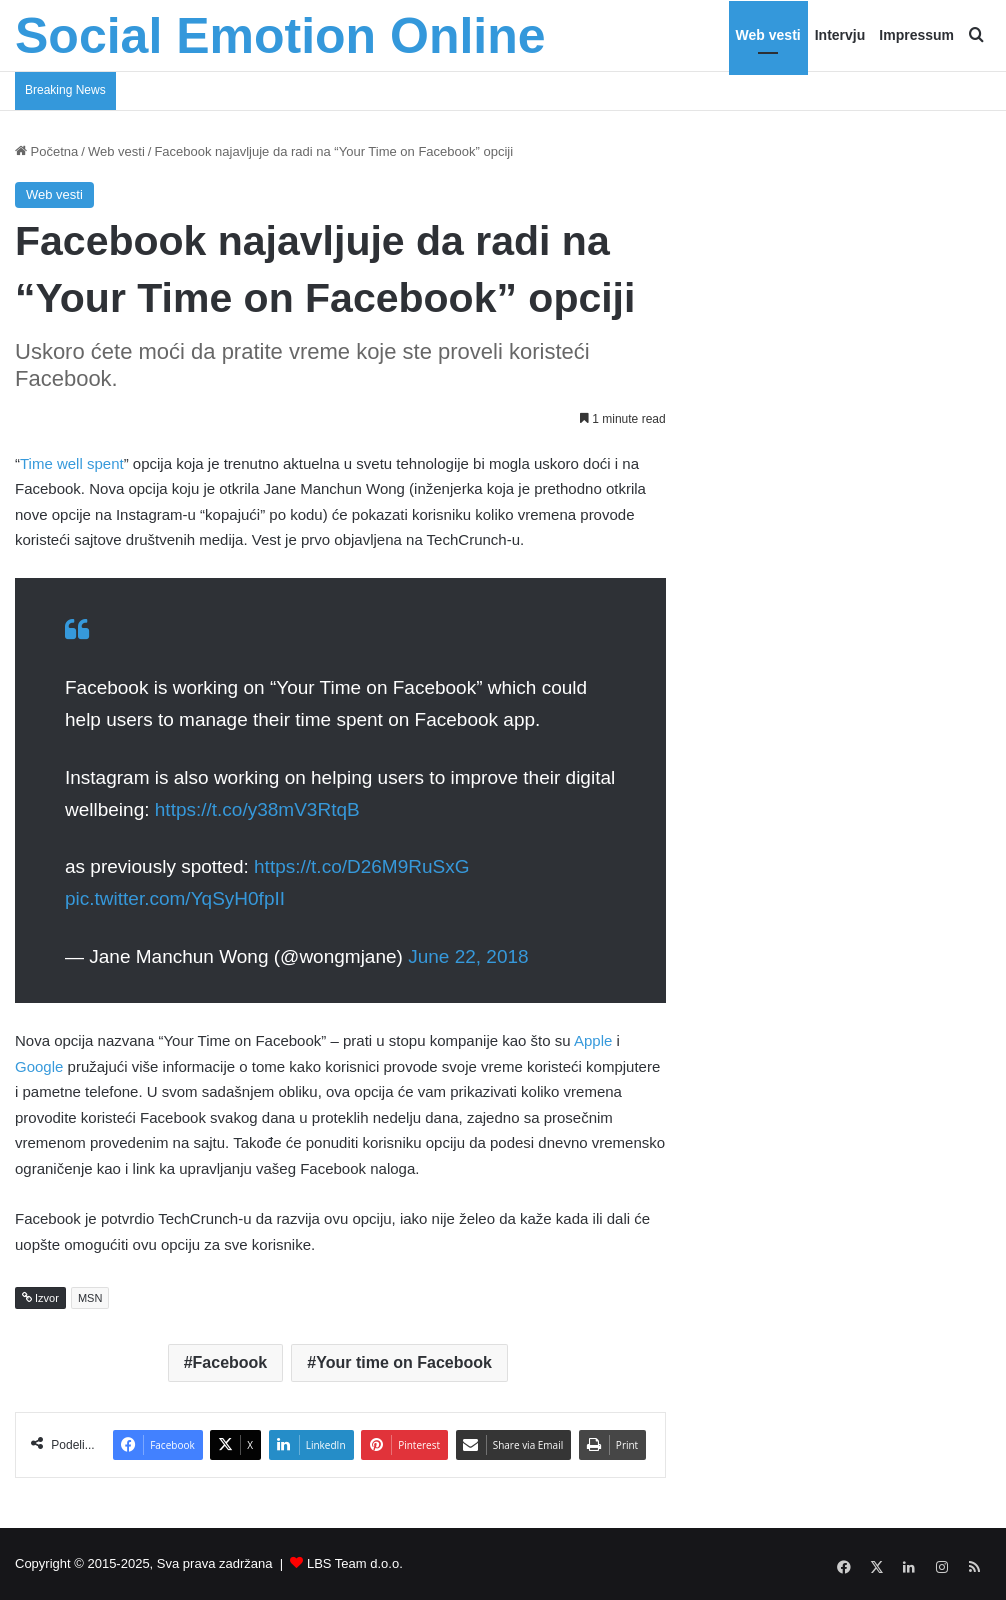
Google (39, 1066)
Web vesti (768, 35)
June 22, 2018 (468, 956)
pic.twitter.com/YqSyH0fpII (175, 898)
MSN (90, 1298)
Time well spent (72, 463)
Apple (593, 1040)
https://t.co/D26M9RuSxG (361, 866)
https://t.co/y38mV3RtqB (257, 809)
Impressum (916, 35)
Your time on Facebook (404, 1362)
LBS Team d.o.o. (355, 1563)
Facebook (230, 1362)
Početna (46, 151)
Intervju (840, 35)
